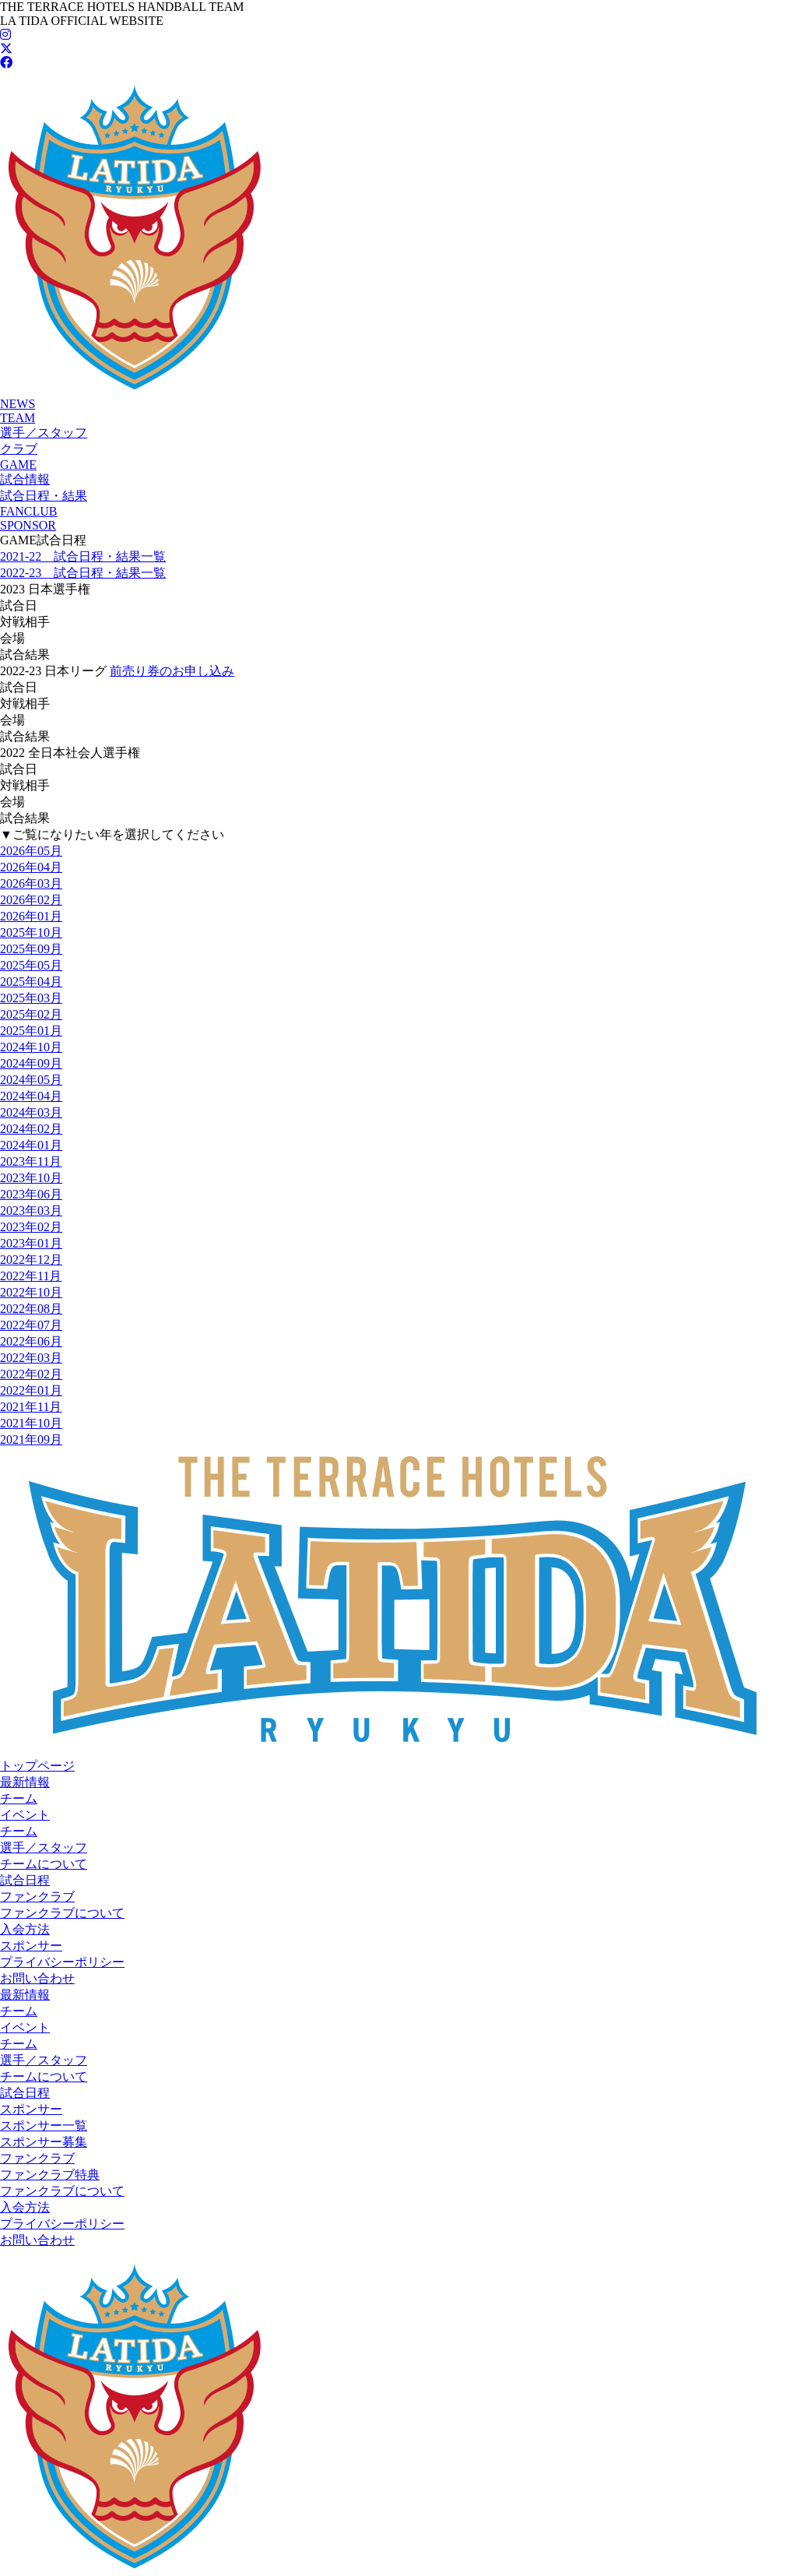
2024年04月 (31, 1096)
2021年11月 (30, 1406)
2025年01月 (31, 1030)
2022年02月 (31, 1374)
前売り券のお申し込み (172, 670)
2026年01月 (31, 916)
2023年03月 (31, 1210)
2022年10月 (31, 1292)
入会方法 (25, 1929)
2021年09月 (31, 1439)
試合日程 (25, 1880)
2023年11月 (30, 1161)
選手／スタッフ (43, 432)
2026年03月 (31, 883)
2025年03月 (31, 998)
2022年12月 (31, 1259)
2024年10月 (31, 1047)
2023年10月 (31, 1177)
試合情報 (25, 479)
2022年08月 (31, 1308)
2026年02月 (31, 899)
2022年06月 (31, 1341)
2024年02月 (31, 1128)
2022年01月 (31, 1390)
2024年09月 (31, 1063)
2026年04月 (31, 867)
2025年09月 (31, 948)
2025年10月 (31, 932)
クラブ (18, 449)
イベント (25, 1814)
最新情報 (25, 1782)
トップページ (37, 1765)
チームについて (43, 1863)
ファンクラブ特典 (50, 2174)
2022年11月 (30, 1276)
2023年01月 (31, 1243)
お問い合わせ (37, 1978)
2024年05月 (31, 1079)
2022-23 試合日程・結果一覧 (83, 572)
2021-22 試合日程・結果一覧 (83, 556)
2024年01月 (31, 1145)
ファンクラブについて (62, 1913)
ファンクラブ (37, 1896)
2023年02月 (31, 1226)
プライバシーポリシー (62, 1962)
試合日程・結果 (43, 495)
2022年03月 (31, 1357)
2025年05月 (31, 965)
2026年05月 (31, 850)
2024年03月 (31, 1112)
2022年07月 (31, 1325)
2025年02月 (31, 1014)
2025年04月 (31, 981)
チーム (18, 1798)
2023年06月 (31, 1194)
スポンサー (31, 1945)
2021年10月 (31, 1423)
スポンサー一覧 (43, 2125)
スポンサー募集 (43, 2141)
